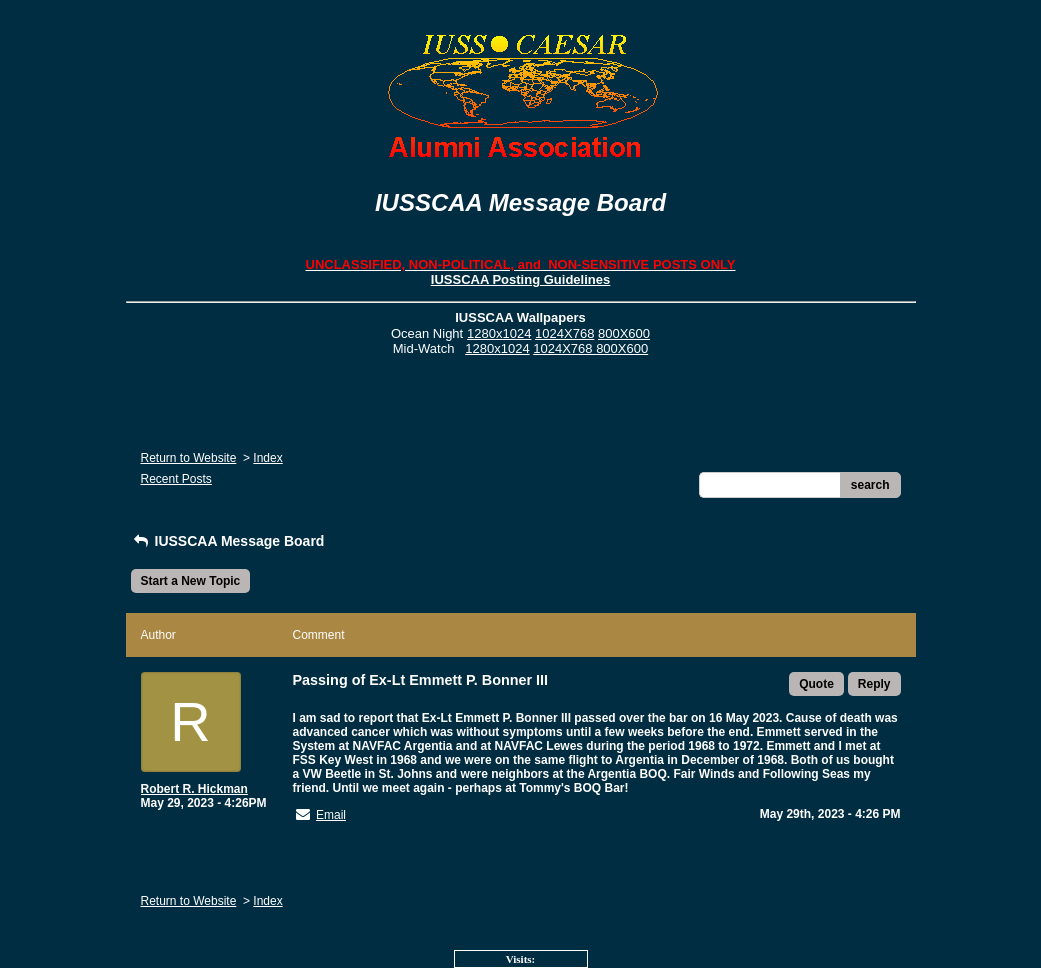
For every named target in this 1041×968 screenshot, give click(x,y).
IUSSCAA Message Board (228, 541)
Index (267, 458)
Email (331, 815)
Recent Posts (176, 479)
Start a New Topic (191, 581)
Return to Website (189, 458)
